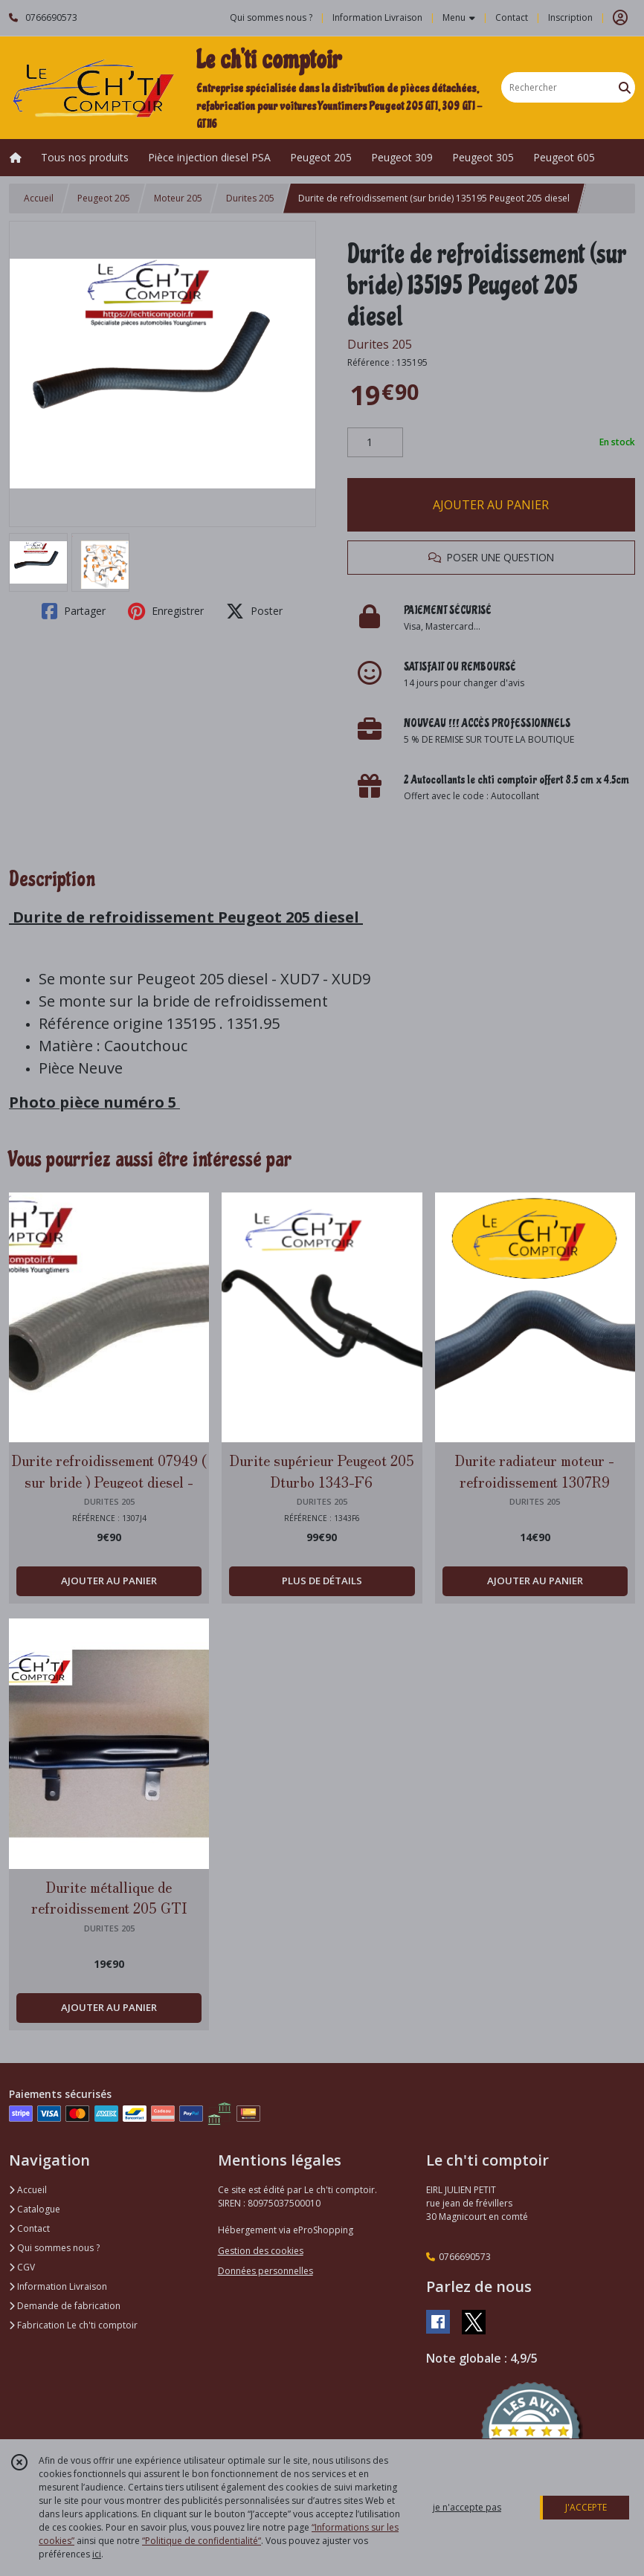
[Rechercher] (624, 87)
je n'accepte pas (467, 2507)
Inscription (570, 17)
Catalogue (34, 2209)
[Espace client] (620, 17)
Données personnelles (265, 2271)
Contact (511, 17)
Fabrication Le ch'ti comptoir (73, 2325)
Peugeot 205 (103, 198)
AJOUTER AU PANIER (491, 505)
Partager (74, 611)
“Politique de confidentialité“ (201, 2540)
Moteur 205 (178, 198)
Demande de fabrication (64, 2305)
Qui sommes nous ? (54, 2247)
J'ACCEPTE (586, 2507)
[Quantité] (375, 442)
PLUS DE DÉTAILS (322, 1580)
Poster (254, 611)
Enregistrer (166, 611)
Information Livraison (58, 2286)
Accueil (39, 198)
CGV (22, 2267)
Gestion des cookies (260, 2250)
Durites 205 (250, 198)
